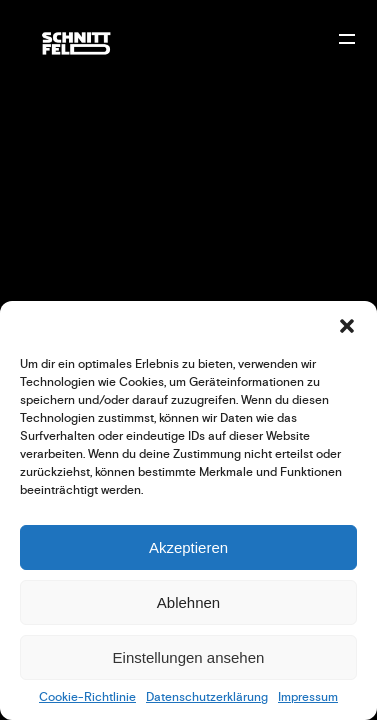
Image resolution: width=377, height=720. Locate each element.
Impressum (308, 697)
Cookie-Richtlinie (87, 697)
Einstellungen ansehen (189, 657)
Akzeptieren (188, 547)
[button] (347, 326)
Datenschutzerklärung (207, 697)
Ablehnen (188, 602)
